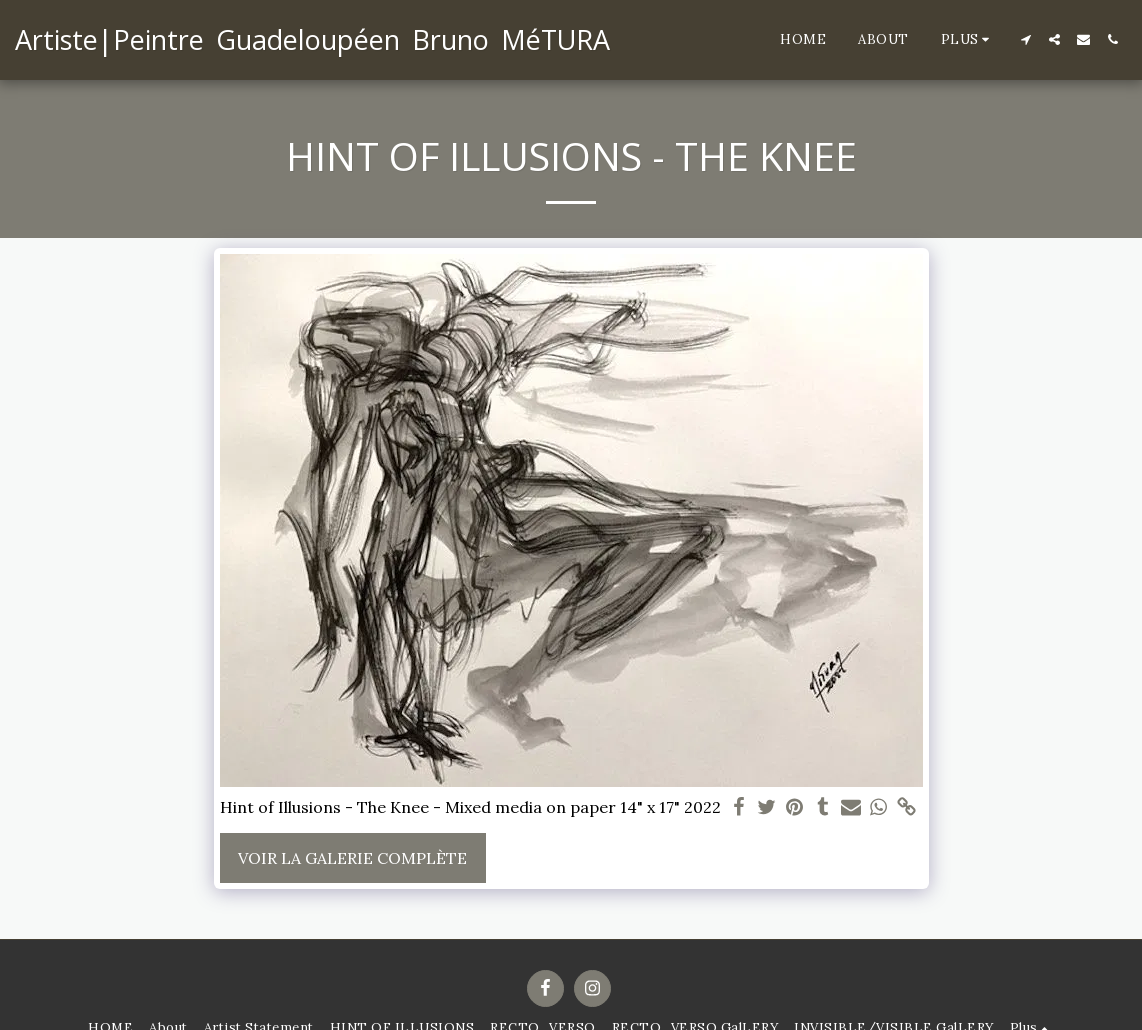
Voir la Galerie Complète (352, 858)
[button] (1025, 39)
